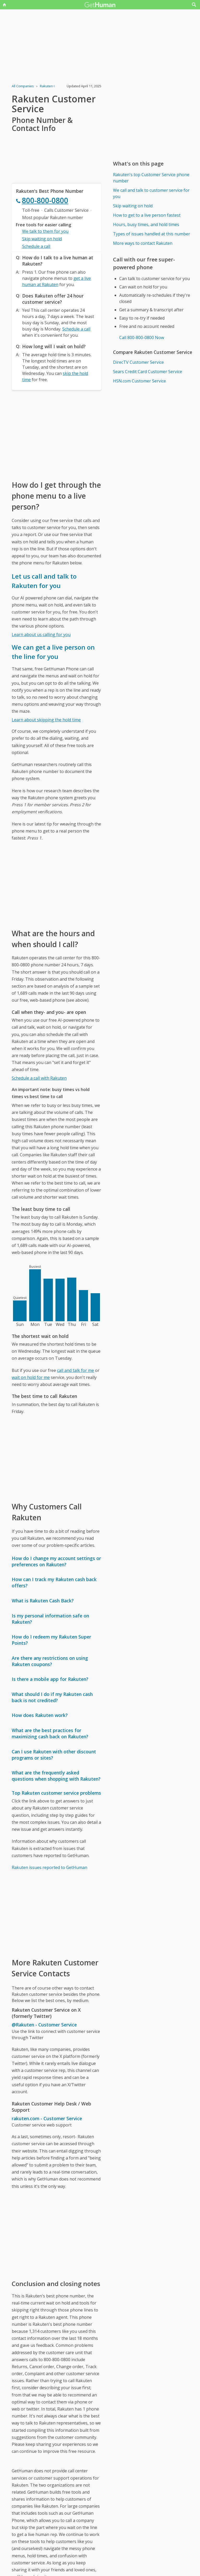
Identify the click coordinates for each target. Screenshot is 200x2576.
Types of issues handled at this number (151, 234)
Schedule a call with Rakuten (39, 1078)
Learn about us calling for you (41, 634)
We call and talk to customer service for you (151, 193)
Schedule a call (36, 246)
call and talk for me (75, 1370)
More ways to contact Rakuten (142, 243)
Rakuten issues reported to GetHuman (49, 1867)
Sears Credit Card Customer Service (147, 371)
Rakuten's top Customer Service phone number (151, 178)
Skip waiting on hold (42, 239)
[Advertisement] (56, 434)
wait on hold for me (31, 1377)
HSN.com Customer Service (139, 381)
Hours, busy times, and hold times (146, 224)
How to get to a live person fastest (146, 215)
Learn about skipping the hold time (46, 720)
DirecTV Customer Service (138, 362)
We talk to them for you (45, 231)
